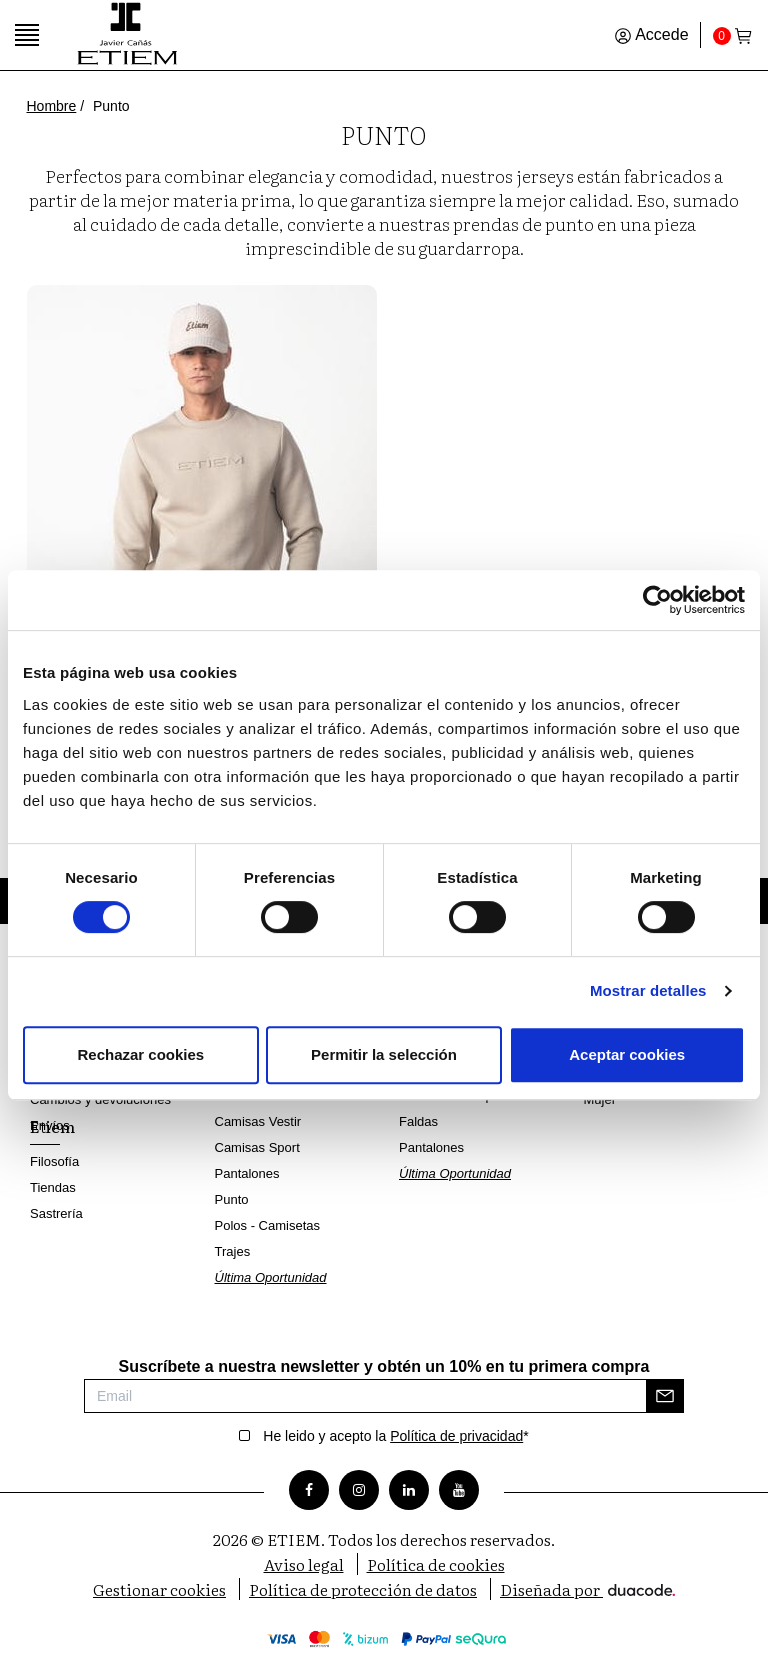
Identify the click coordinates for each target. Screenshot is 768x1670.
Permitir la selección (384, 1054)
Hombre (52, 106)
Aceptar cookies (627, 1054)
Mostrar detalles (648, 990)
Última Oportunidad (271, 1277)
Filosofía (54, 1161)
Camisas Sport (257, 1147)
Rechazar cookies (140, 1054)
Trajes (233, 1251)
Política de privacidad (456, 1436)
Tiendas (53, 1187)
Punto (232, 1199)
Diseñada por (587, 1589)
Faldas (418, 1121)
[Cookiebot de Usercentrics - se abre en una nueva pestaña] (657, 600)
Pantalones (247, 1173)
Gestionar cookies (159, 1589)
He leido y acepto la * (395, 1436)
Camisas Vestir (258, 1121)
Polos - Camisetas (267, 1225)
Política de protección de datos (363, 1589)
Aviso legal (304, 1564)
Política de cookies (436, 1564)
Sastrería (56, 1213)
